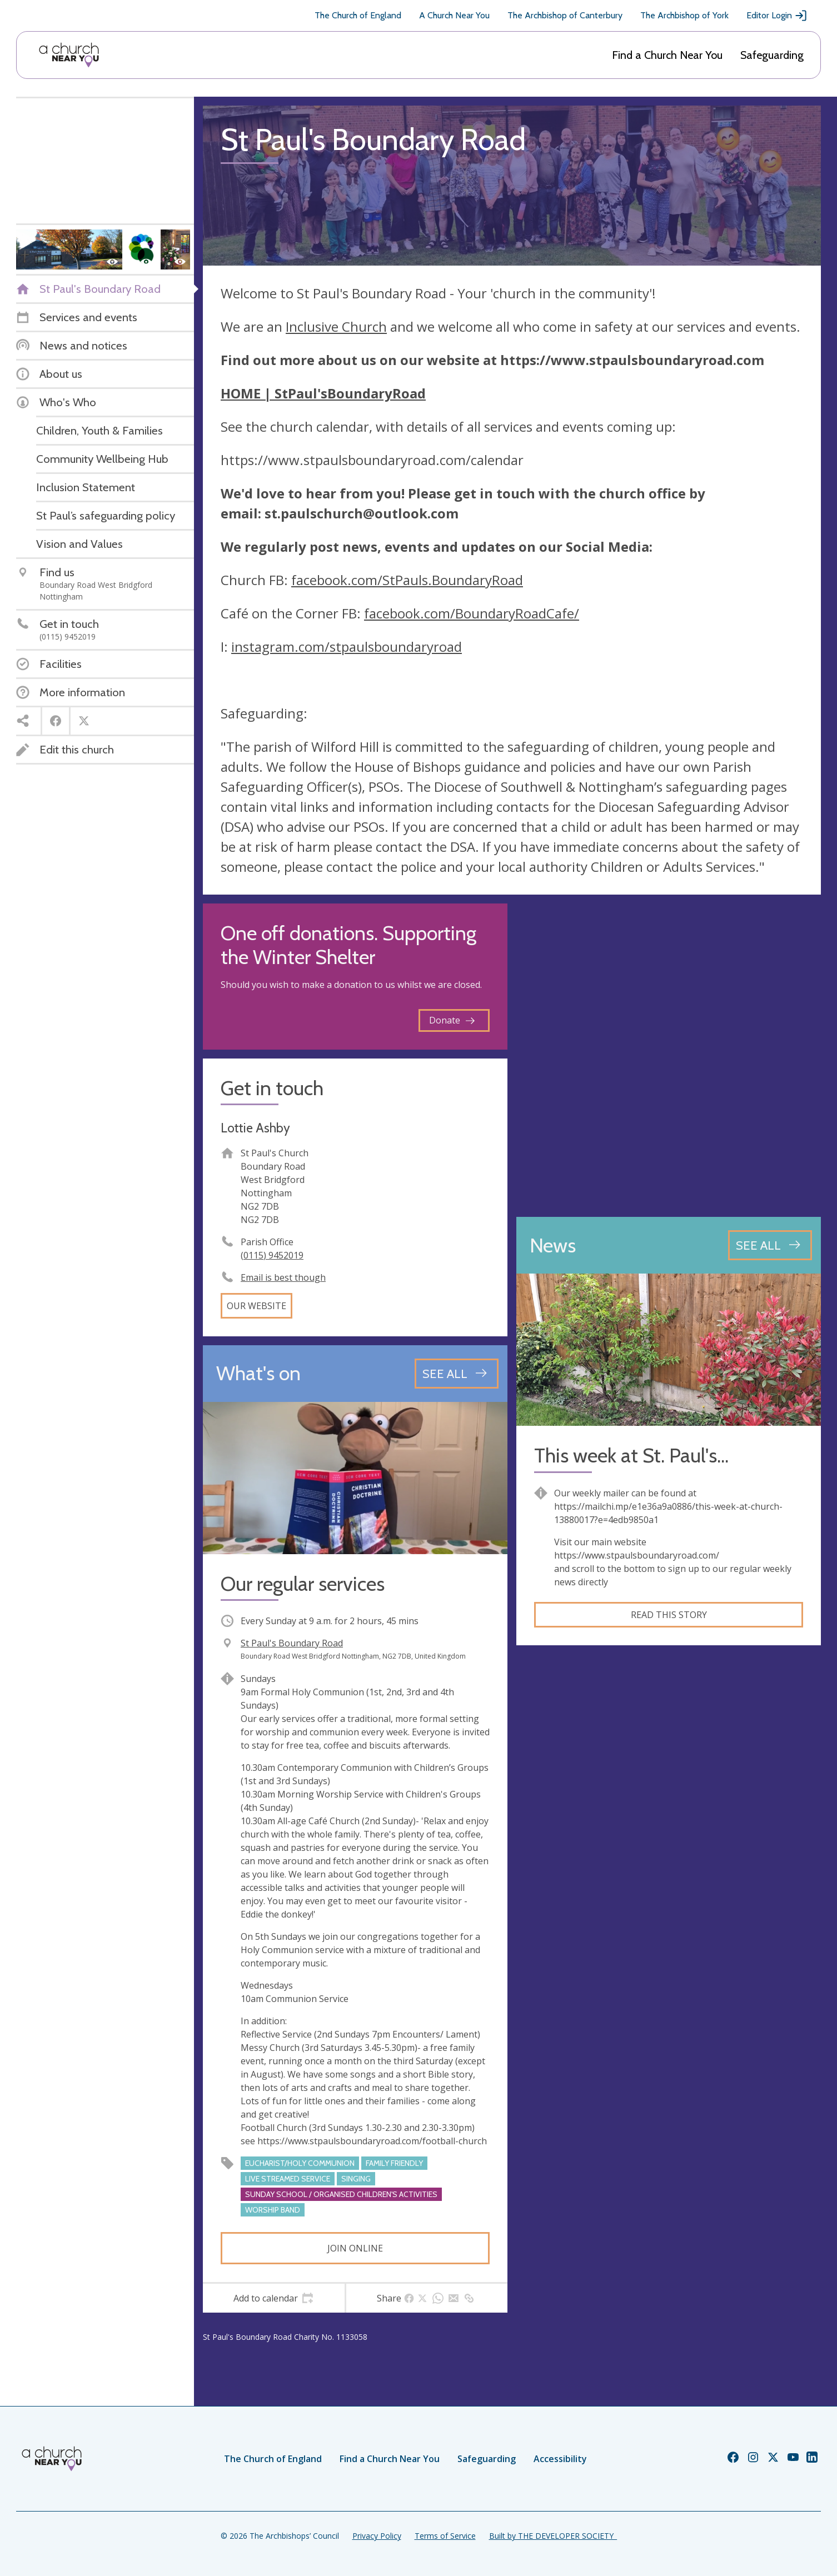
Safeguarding (772, 55)
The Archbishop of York (684, 15)
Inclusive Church (336, 326)
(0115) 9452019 (272, 1255)
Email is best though (283, 1277)
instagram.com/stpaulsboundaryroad (346, 646)
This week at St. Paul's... (631, 1455)
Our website (256, 1306)
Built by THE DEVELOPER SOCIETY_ (553, 2535)
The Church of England (358, 15)
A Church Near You (454, 15)
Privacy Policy (376, 2535)
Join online (355, 2248)
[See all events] (457, 1374)
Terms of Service (445, 2535)
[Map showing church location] (668, 1055)
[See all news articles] (770, 1245)
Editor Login (777, 15)
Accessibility (560, 2459)
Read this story (669, 1615)
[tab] (274, 2298)
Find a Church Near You (667, 55)
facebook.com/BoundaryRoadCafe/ (471, 613)
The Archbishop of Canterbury (564, 15)
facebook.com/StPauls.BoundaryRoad (407, 580)
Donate (452, 1020)
